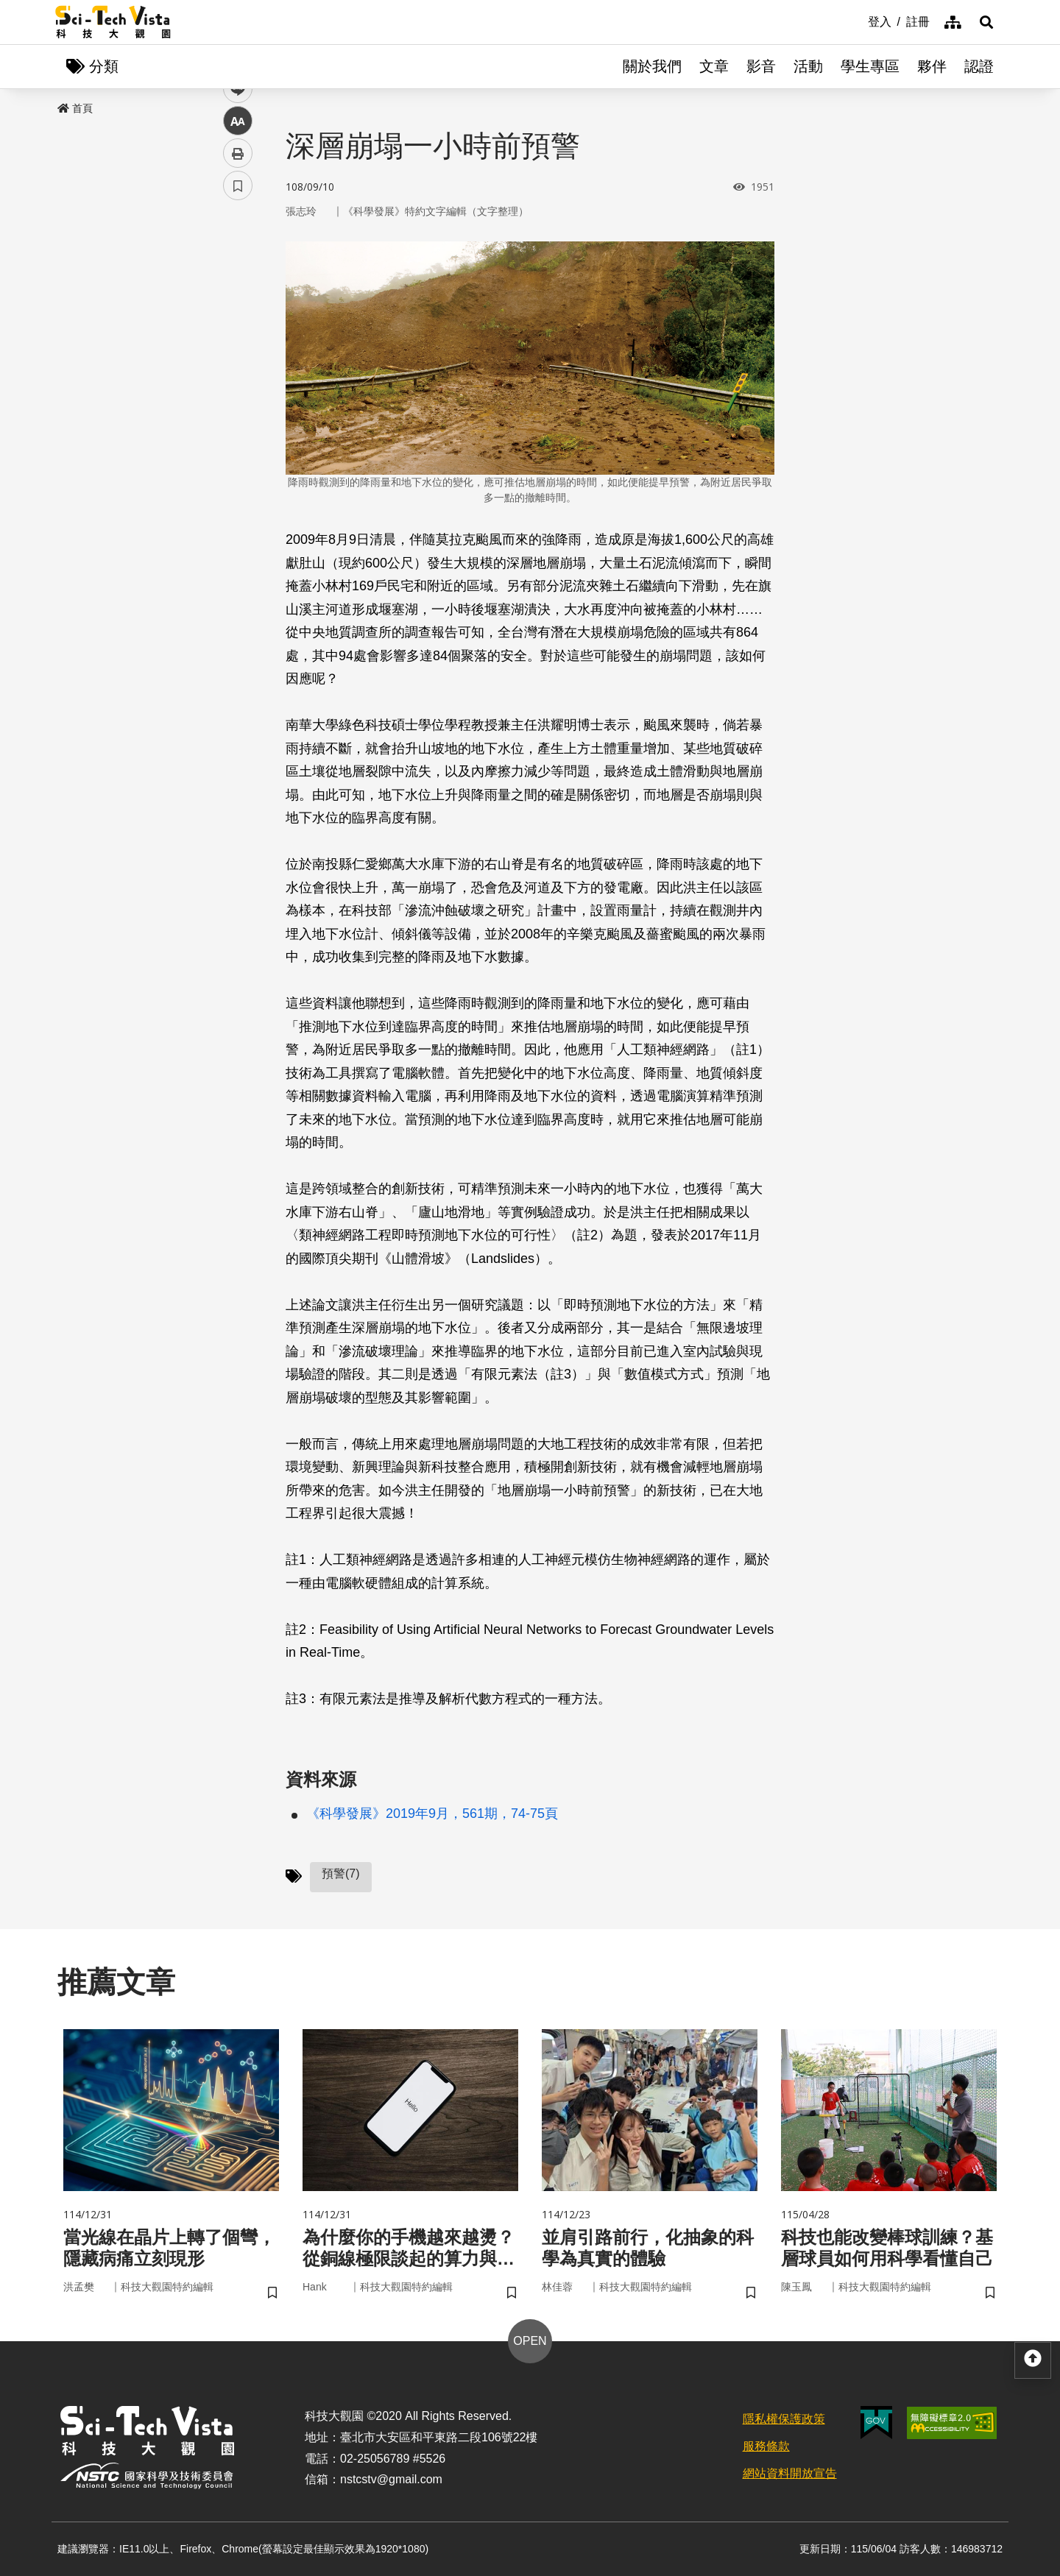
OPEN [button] (529, 2341)
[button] (986, 22)
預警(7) (341, 1873)
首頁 (75, 108)
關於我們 (652, 66)
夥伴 (932, 66)
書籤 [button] (237, 443)
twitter (238, 314)
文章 (714, 66)
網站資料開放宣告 (790, 2473)
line (233, 346)
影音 (761, 66)
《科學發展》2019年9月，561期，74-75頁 (432, 1813)
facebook (238, 281)
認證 (979, 66)
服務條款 (766, 2446)
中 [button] (238, 378)
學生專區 (870, 66)
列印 (237, 410)
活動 (808, 66)
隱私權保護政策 (784, 2419)
